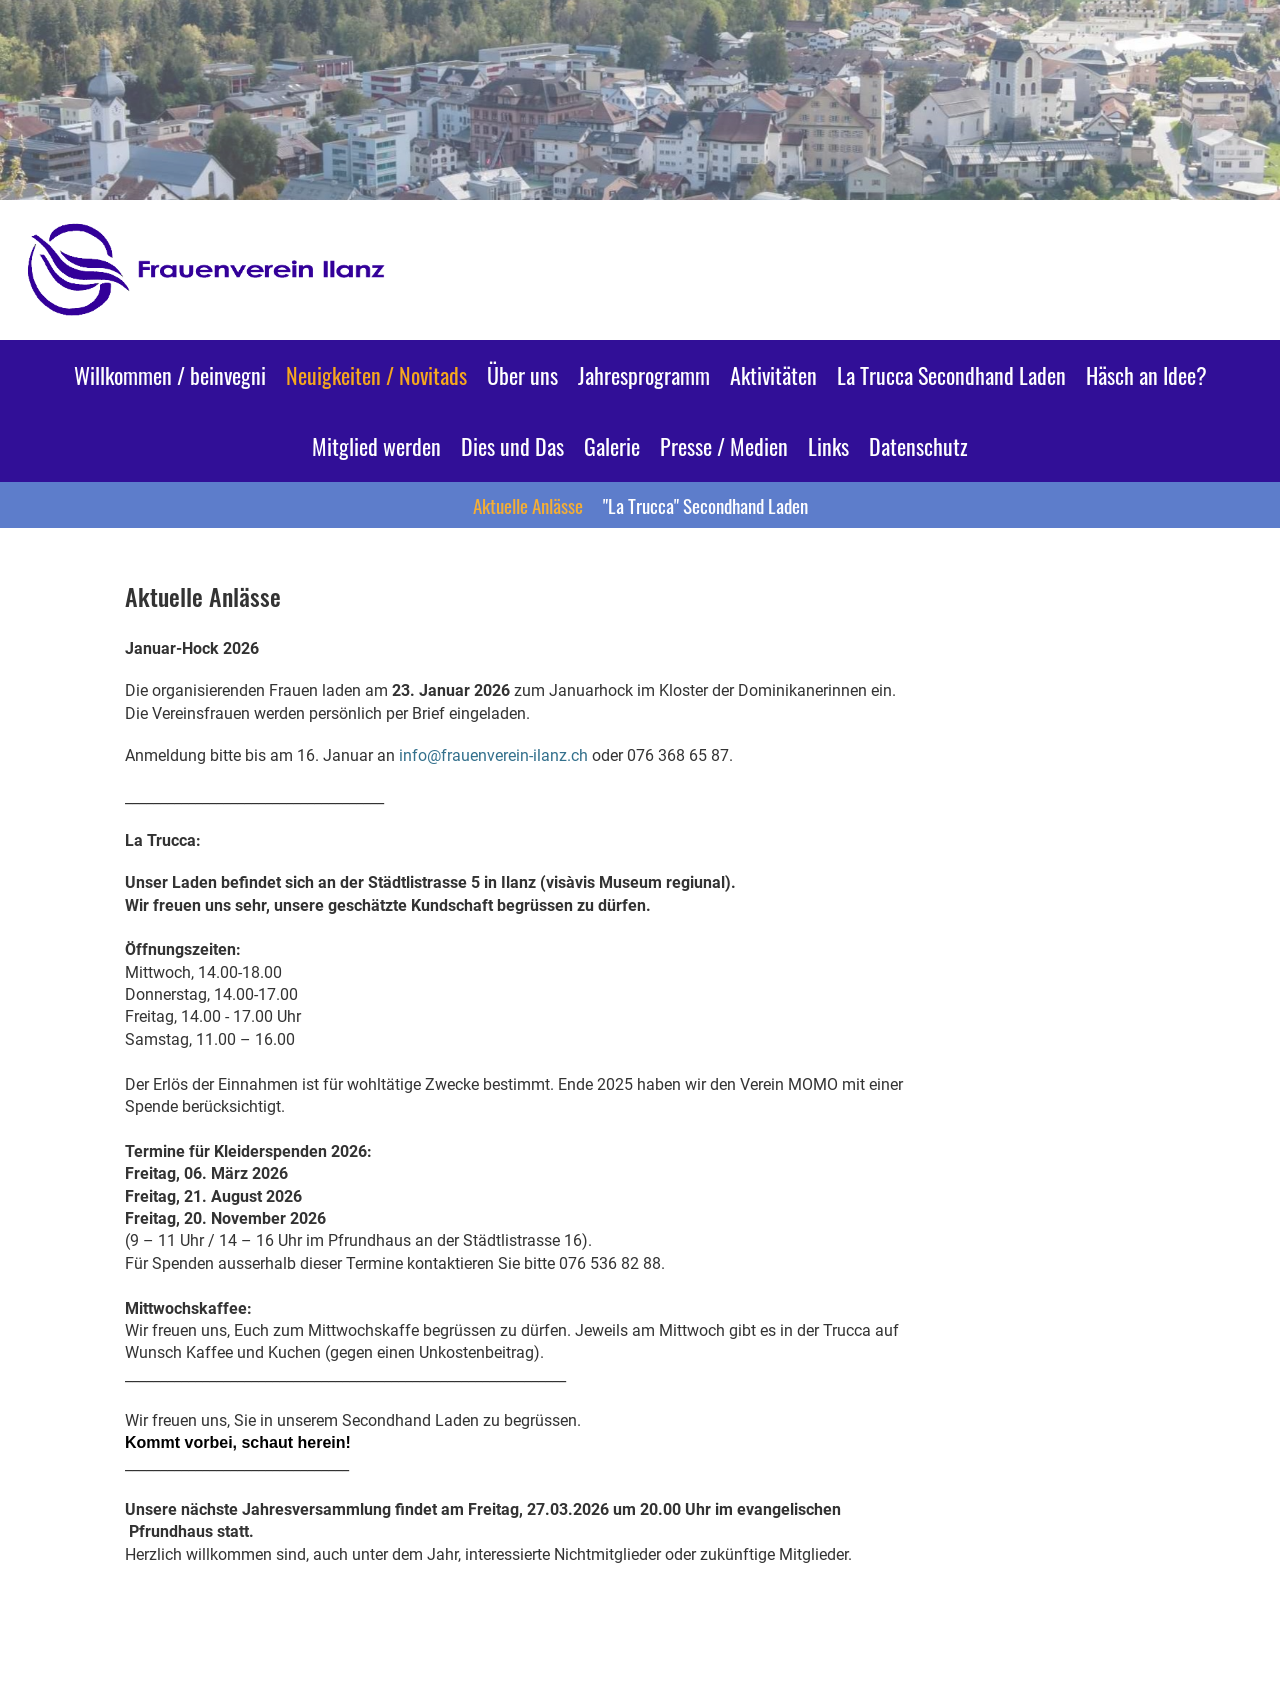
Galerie (612, 446)
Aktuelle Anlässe (528, 505)
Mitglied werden (376, 446)
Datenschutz (918, 446)
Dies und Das (512, 446)
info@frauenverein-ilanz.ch (493, 755)
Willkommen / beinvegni (170, 375)
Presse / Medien (724, 446)
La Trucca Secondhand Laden (951, 375)
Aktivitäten (773, 375)
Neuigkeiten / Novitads (376, 375)
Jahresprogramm (644, 375)
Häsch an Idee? (1146, 375)
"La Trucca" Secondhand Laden (705, 505)
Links (828, 446)
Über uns (522, 375)
